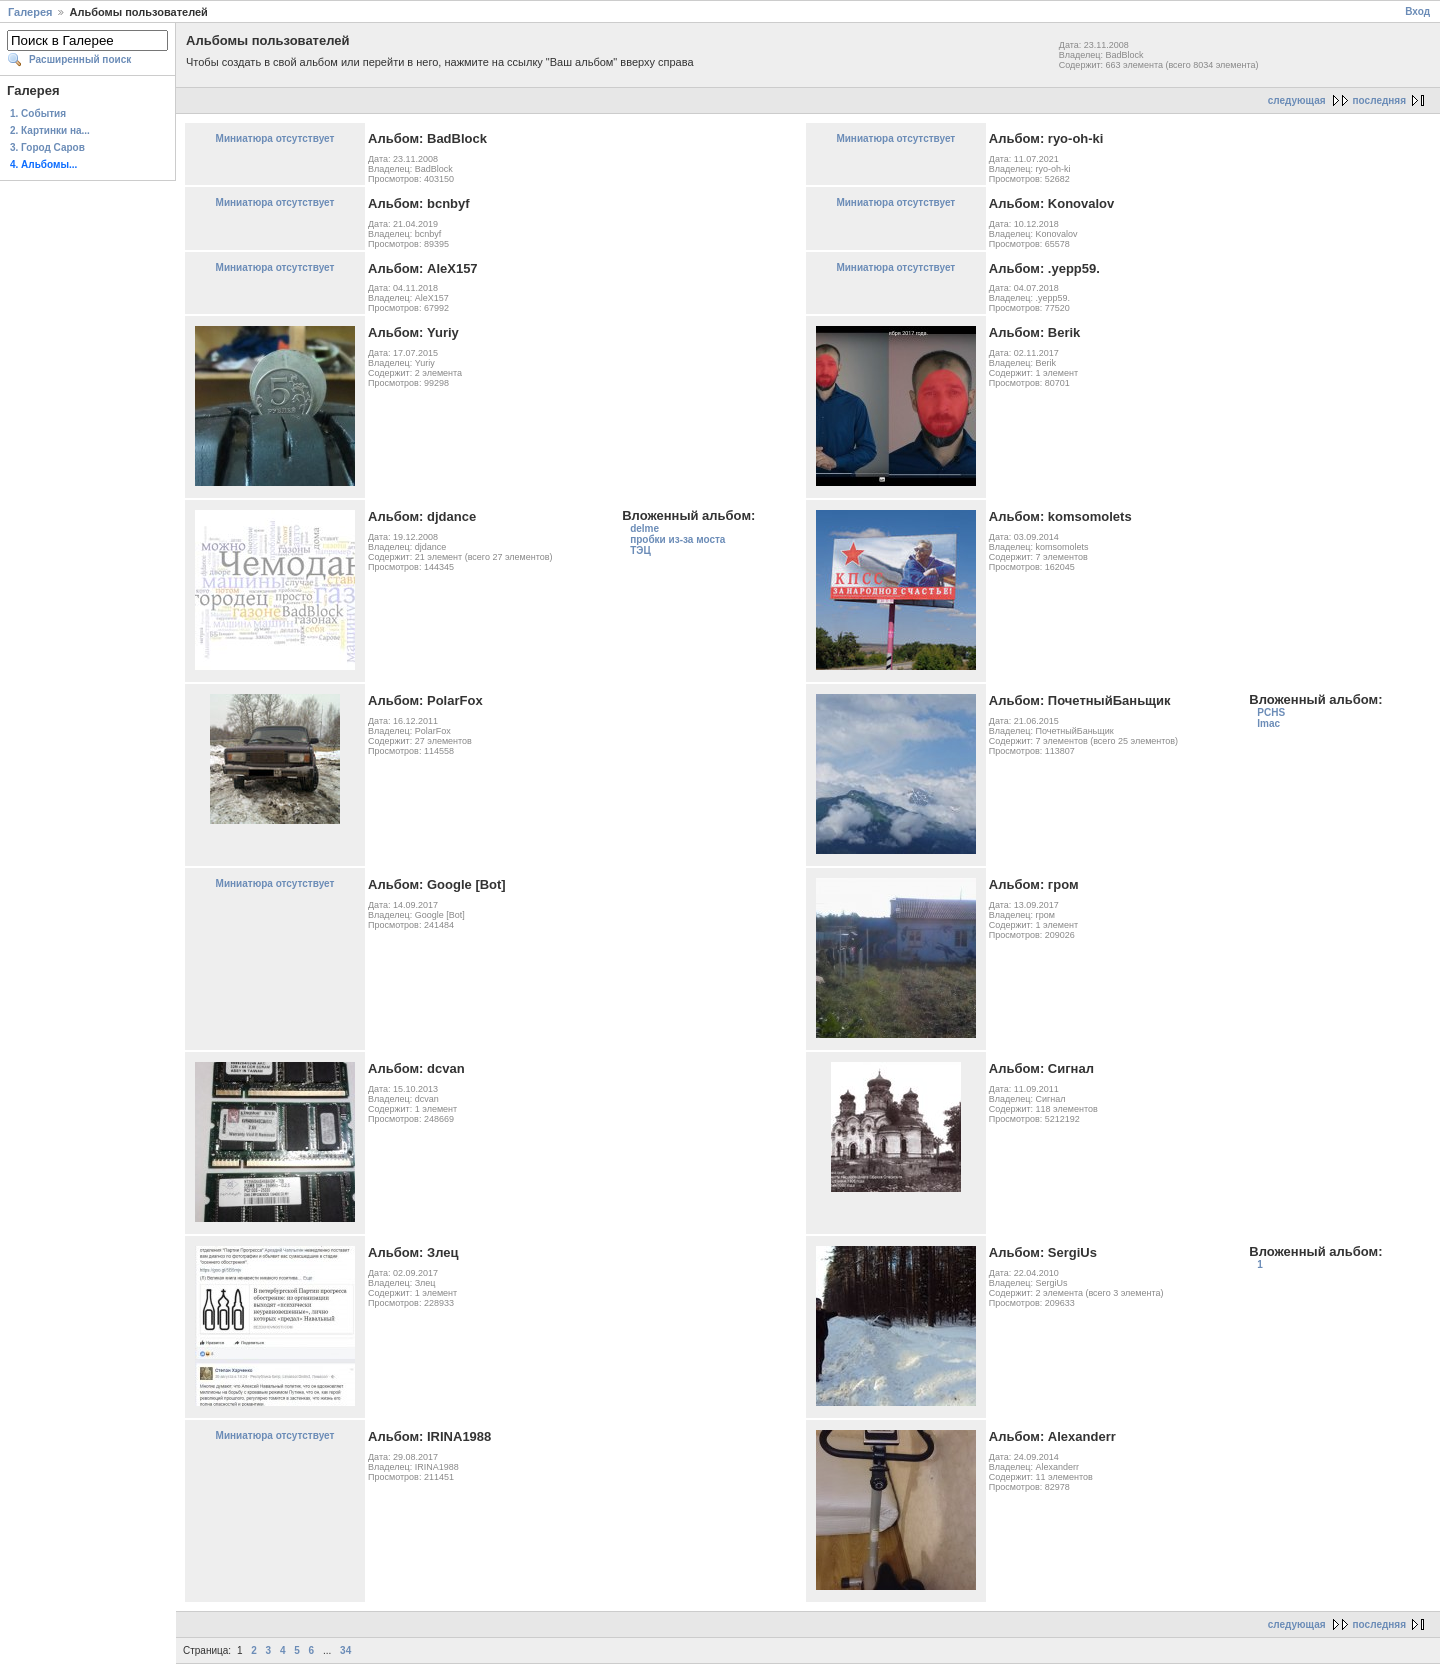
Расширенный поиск (80, 59)
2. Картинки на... (50, 130)
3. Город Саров (47, 147)
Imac (1268, 723)
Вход (1417, 11)
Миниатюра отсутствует (275, 138)
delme (644, 528)
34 (345, 1650)
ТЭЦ (640, 550)
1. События (38, 113)
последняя (1379, 100)
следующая (1297, 100)
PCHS (1271, 712)
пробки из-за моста (677, 539)
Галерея (30, 12)
